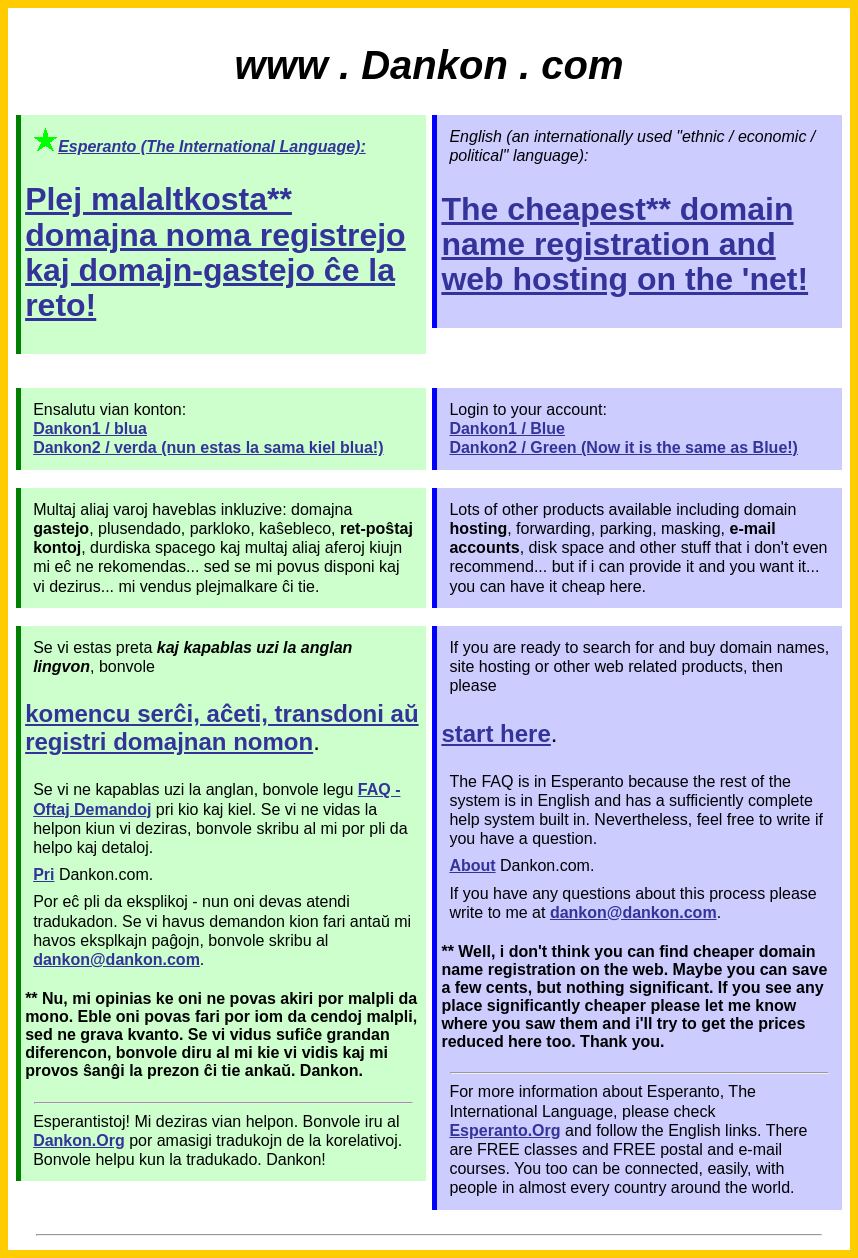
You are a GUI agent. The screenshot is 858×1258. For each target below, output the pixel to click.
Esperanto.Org (504, 1130)
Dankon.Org (79, 1140)
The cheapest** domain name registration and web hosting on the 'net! (624, 244)
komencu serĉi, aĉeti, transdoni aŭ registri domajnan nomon (221, 727)
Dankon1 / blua (90, 428)
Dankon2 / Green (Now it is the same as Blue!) (623, 447)
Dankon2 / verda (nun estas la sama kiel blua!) (208, 447)
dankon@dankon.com (633, 912)
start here (495, 733)
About (472, 865)
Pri (43, 874)
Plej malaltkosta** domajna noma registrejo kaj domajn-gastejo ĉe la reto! (215, 252)
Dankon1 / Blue (507, 428)
